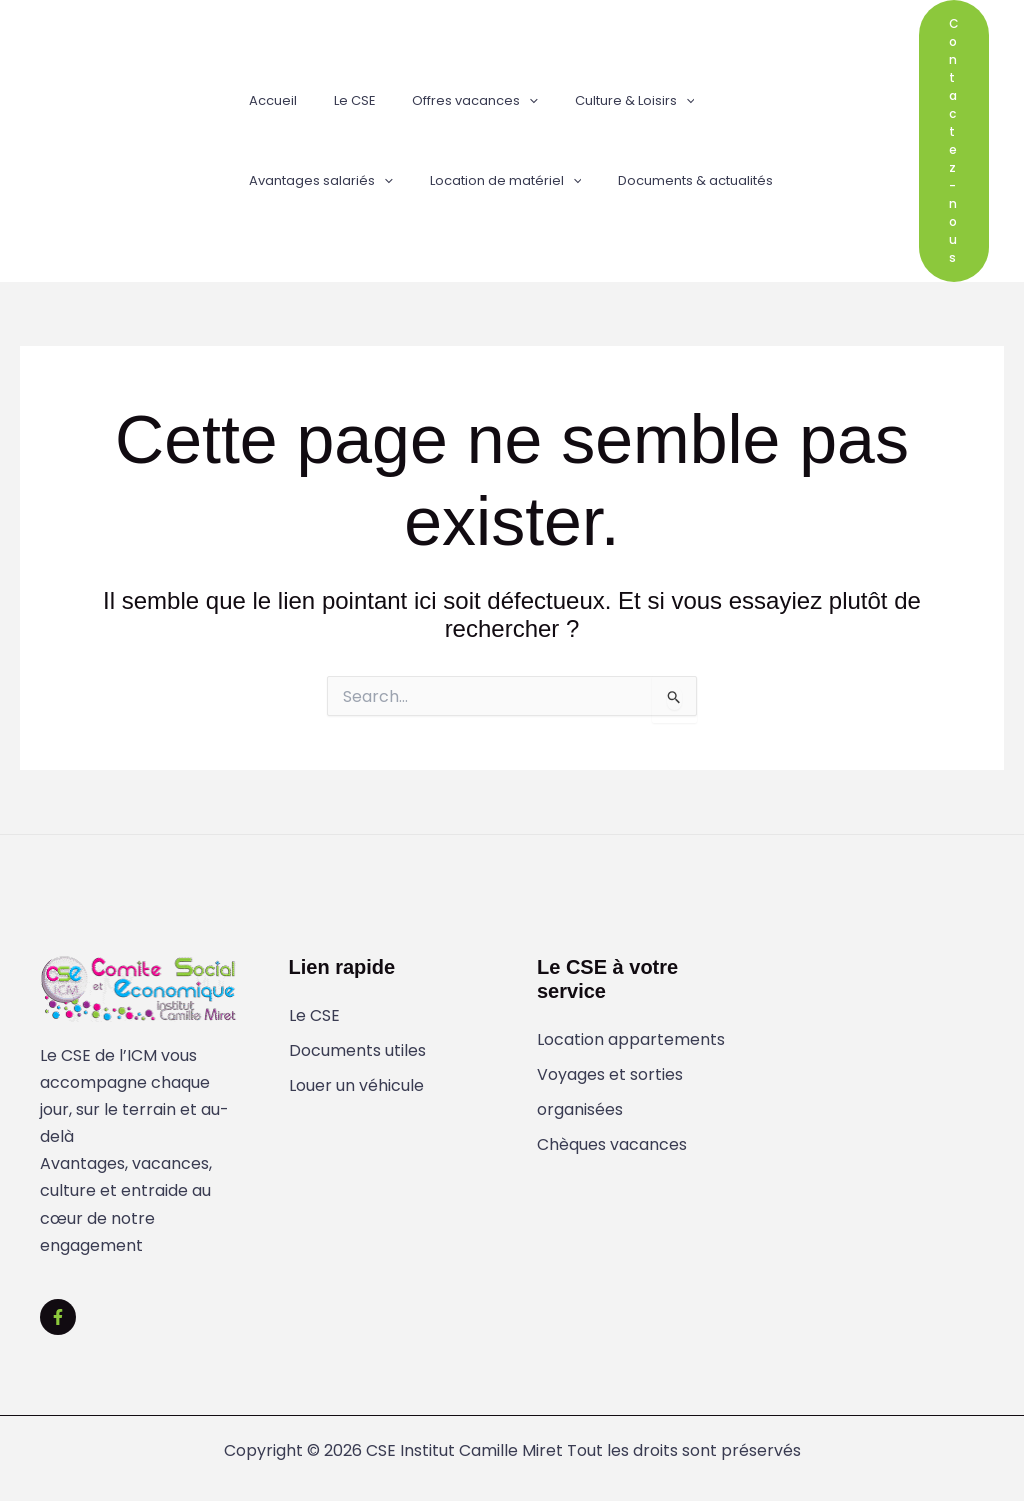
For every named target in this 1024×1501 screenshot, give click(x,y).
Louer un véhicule (356, 1086)
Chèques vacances (612, 1146)
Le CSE (314, 1016)
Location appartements (631, 1040)
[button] (503, 101)
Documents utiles (357, 1051)
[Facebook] (58, 1317)
